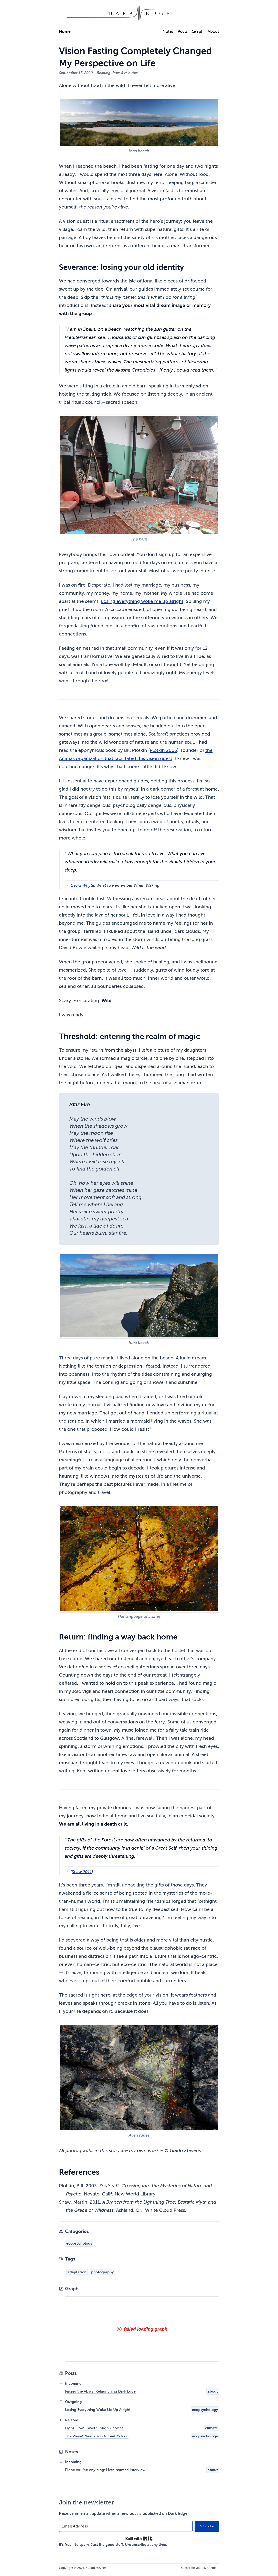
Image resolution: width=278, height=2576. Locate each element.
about (213, 2391)
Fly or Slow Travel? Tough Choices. (94, 2428)
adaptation (77, 2272)
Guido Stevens (96, 2567)
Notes (168, 31)
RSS (203, 2567)
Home (65, 31)
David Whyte (82, 885)
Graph (198, 31)
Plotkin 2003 (163, 750)
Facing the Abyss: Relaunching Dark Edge (100, 2391)
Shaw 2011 (82, 1871)
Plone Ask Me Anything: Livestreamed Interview (105, 2470)
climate (211, 2428)
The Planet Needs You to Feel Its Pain (96, 2436)
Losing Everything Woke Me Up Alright (97, 2410)
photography (102, 2272)
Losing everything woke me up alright (142, 601)
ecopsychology (79, 2243)
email (214, 2567)
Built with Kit (139, 2538)
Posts (183, 31)
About (213, 31)
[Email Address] (126, 2526)
